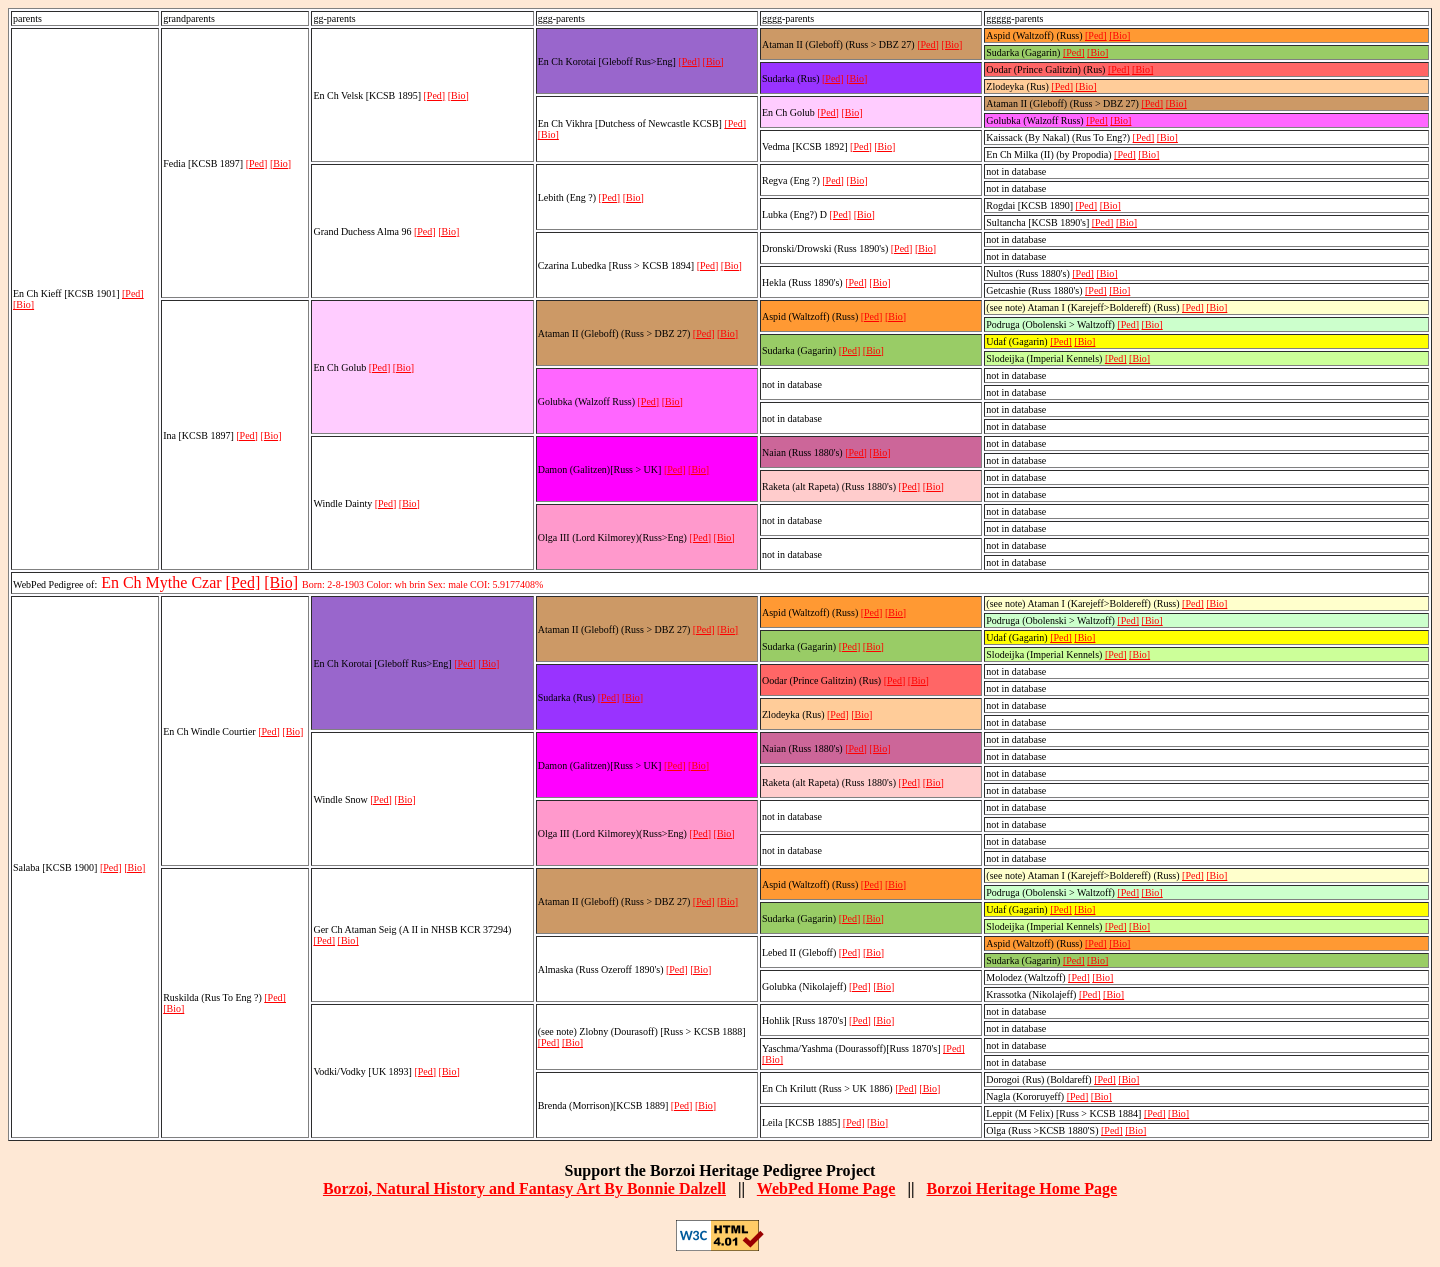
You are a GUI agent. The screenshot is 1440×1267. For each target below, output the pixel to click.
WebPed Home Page (826, 1188)
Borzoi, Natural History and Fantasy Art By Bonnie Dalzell (524, 1188)
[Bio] (23, 304)
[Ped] (133, 293)
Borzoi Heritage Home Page (1021, 1188)
